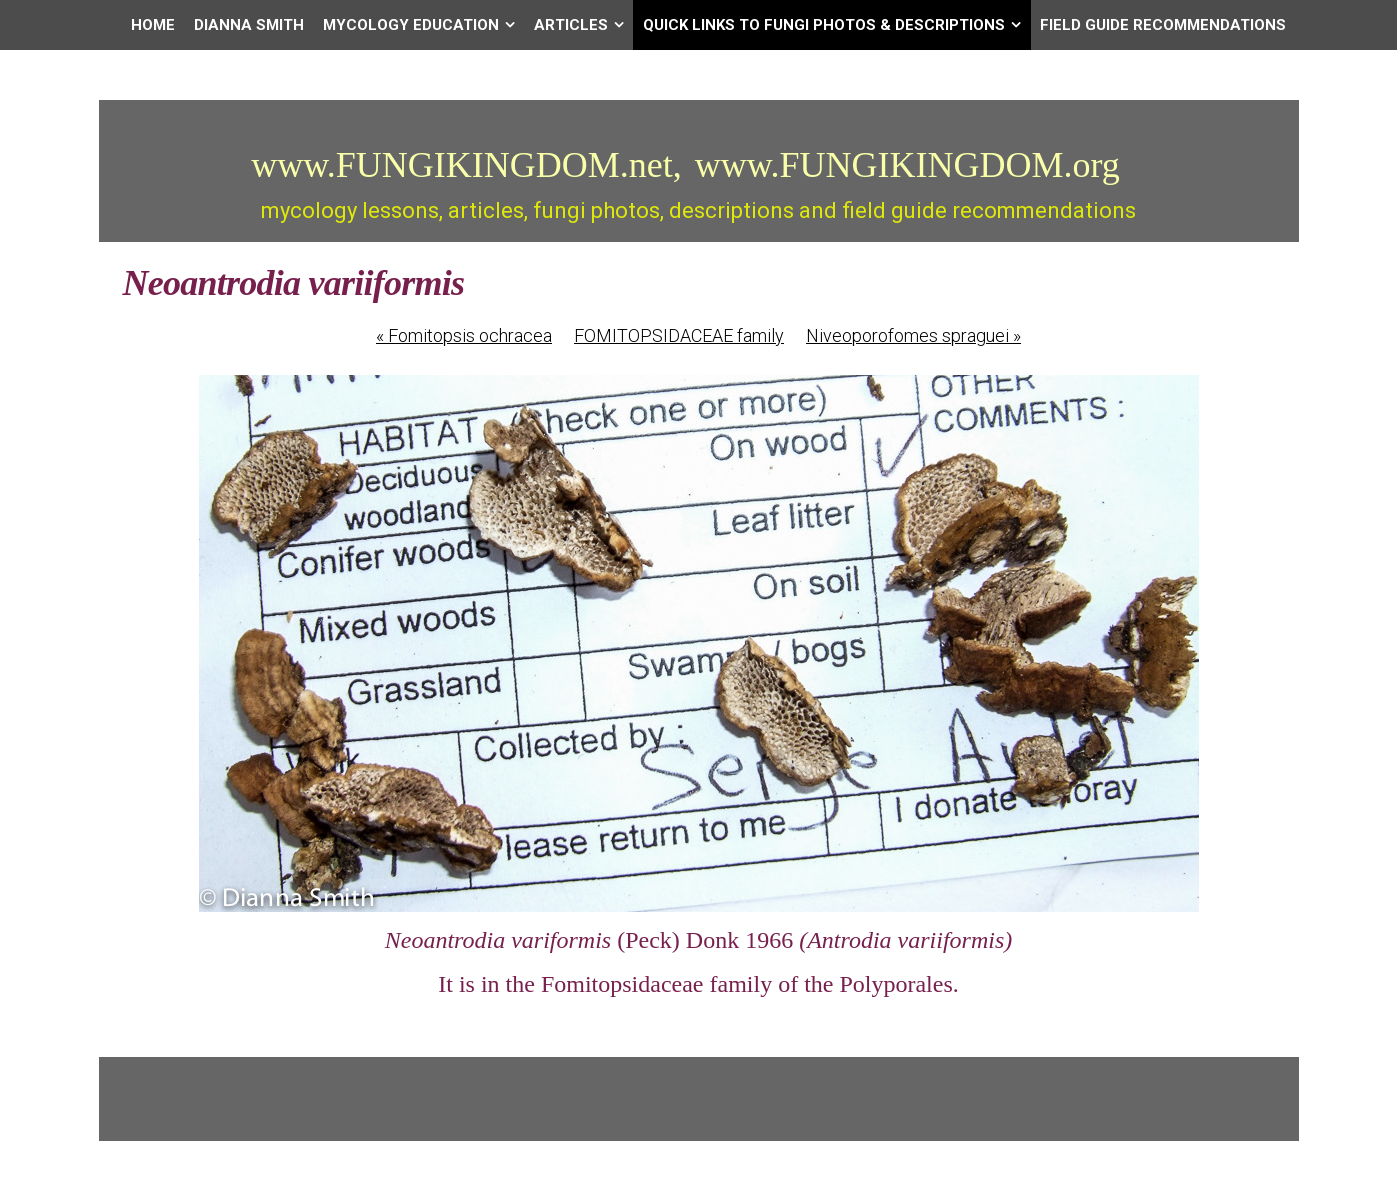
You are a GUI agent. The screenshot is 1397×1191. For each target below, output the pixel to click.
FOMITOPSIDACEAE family (679, 335)
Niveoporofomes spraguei (913, 335)
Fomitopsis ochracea (464, 335)
